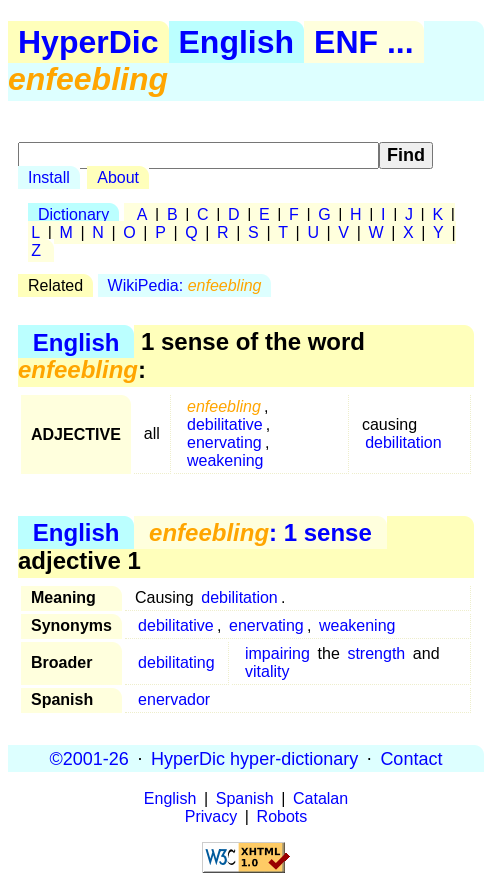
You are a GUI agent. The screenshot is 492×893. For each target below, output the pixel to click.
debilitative (225, 424)
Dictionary (73, 214)
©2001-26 (89, 758)
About (118, 177)
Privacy (211, 816)
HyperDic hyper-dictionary (254, 758)
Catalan (320, 798)
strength (376, 653)
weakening (225, 460)
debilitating (176, 662)
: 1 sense (260, 532)
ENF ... (364, 42)
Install (49, 177)
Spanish (245, 798)
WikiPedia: (185, 285)
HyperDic (88, 42)
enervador (174, 699)
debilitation (403, 442)
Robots (282, 816)
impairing (277, 653)
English (237, 42)
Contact (411, 758)
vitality (267, 671)
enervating (224, 442)
